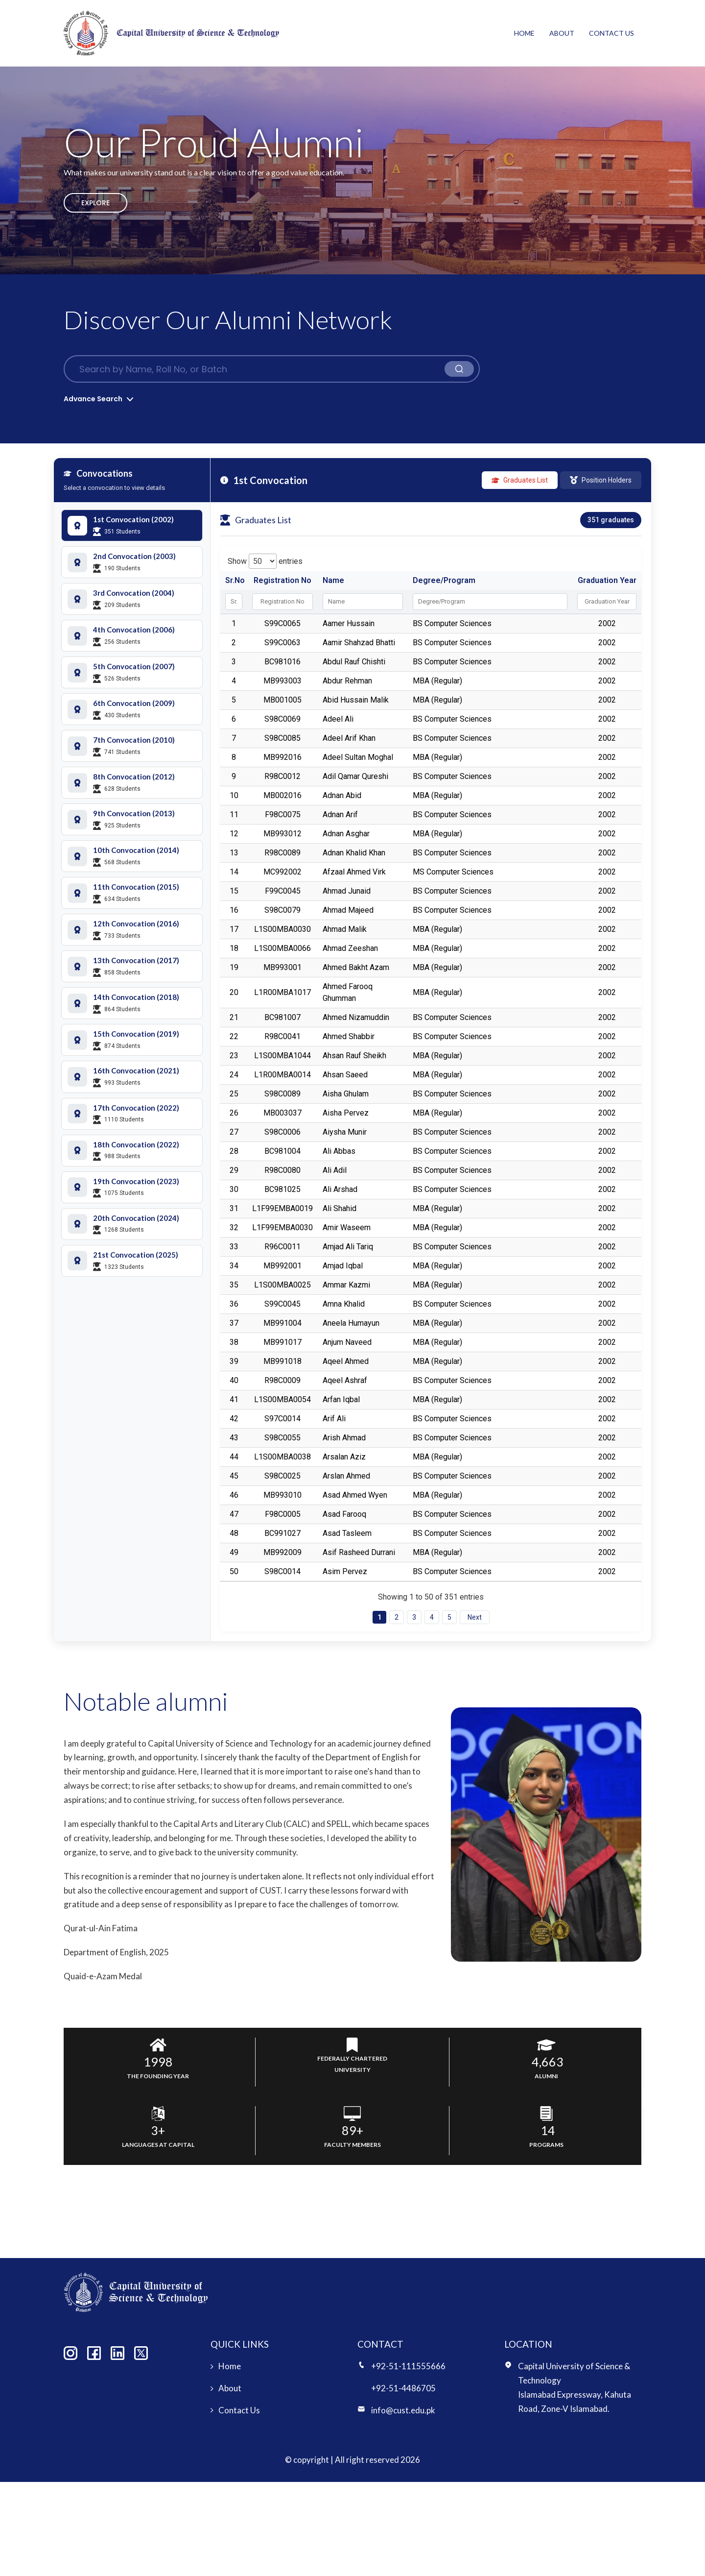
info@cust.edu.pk (403, 2410)
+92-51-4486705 (403, 2388)
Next (475, 1617)
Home (524, 33)
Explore (95, 203)
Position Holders (601, 480)
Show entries (265, 561)
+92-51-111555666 (408, 2366)
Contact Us (611, 33)
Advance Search (93, 399)
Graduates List (520, 480)
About (561, 33)
